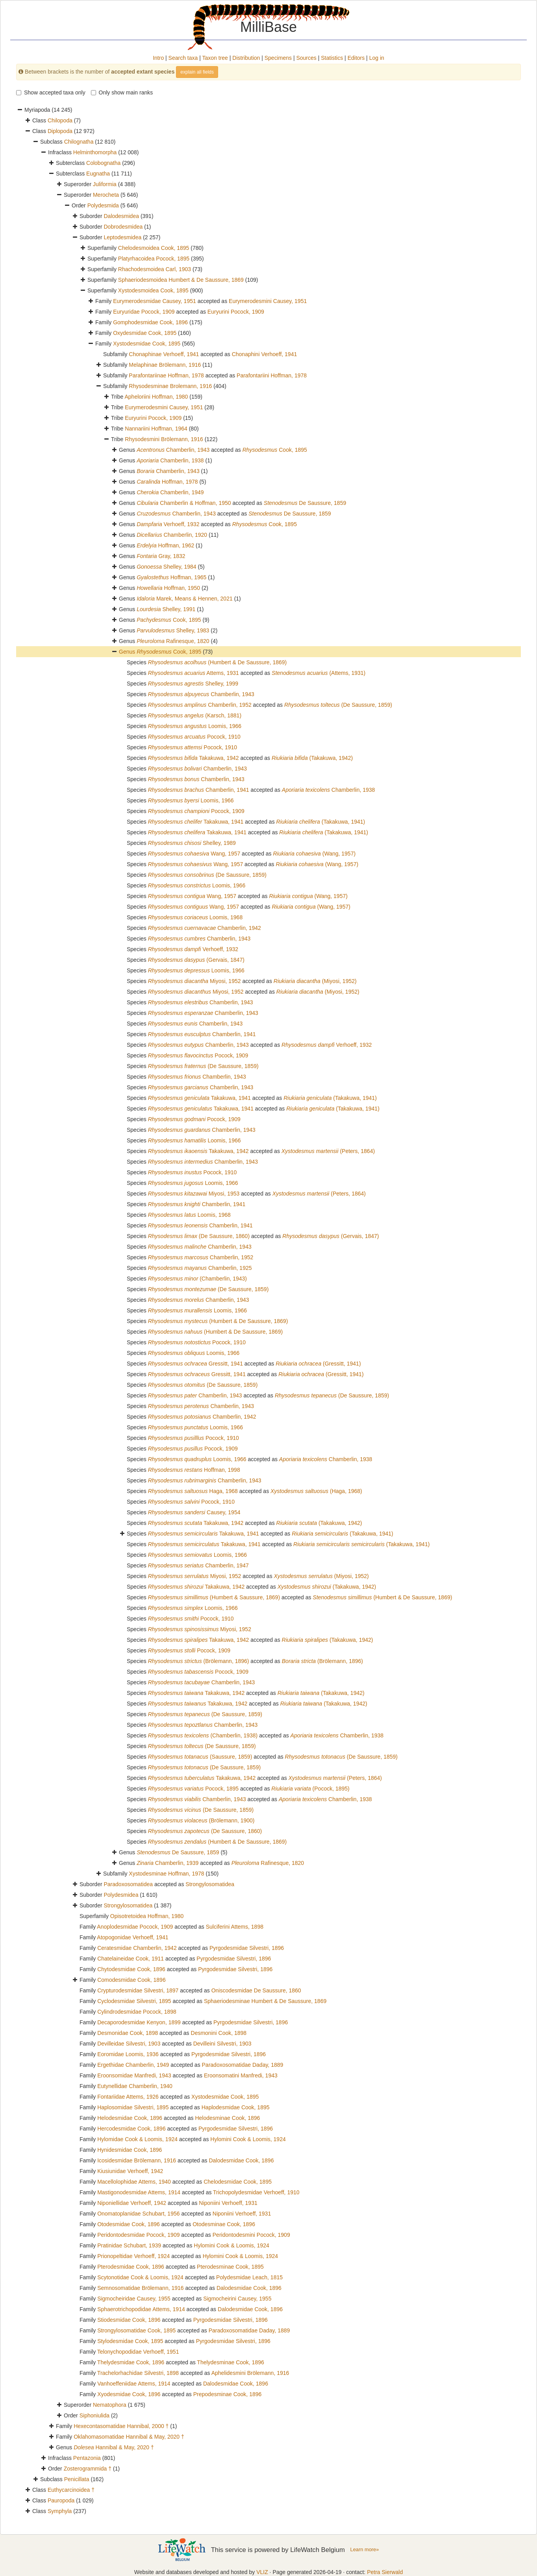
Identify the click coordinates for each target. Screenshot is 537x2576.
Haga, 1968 (193, 1491)
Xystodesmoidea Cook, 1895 (153, 290)
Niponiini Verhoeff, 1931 (228, 2203)
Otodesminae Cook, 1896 (224, 2224)
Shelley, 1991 (166, 609)
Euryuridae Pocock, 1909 (143, 312)
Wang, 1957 (194, 853)
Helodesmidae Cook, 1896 (129, 2118)
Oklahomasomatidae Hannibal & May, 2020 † (129, 2437)
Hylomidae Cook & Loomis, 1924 (137, 2139)
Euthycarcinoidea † (71, 2490)
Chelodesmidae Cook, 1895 (238, 2182)
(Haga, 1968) (316, 1491)
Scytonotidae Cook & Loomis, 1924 (140, 2277)
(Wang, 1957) (314, 853)
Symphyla (60, 2511)
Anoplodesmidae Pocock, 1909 (135, 1927)
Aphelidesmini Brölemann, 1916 (250, 2373)
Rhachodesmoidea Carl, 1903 (154, 269)
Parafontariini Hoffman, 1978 (272, 375)
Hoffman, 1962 (165, 545)
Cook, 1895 (275, 450)
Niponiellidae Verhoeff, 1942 (131, 2203)
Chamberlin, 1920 (172, 535)
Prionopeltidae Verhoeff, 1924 (133, 2256)
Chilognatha (79, 142)
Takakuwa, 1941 (196, 822)
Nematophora (109, 2405)
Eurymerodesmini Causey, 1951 (268, 301)
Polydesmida (103, 205)
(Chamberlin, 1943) (197, 1278)
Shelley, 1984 (166, 567)
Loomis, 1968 (195, 917)
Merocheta (106, 195)
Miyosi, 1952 (194, 981)
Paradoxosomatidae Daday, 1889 (242, 2065)
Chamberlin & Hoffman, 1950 (184, 503)
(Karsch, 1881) (194, 715)
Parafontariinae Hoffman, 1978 (166, 375)
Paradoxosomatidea (128, 1884)
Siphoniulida (94, 2415)
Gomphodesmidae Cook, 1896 (150, 322)
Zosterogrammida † (87, 2468)
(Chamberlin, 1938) (203, 1735)
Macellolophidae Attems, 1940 (134, 2182)
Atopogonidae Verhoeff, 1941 (132, 1937)
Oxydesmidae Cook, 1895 (144, 333)
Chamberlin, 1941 (198, 790)
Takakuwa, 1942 (193, 758)
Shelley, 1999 (193, 683)
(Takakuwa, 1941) (320, 822)
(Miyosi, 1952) (315, 981)
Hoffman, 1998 (194, 1470)
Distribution (246, 58)
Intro (158, 58)
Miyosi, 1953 (194, 1193)
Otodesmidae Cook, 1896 (128, 2224)
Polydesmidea (121, 1895)
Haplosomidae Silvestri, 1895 (133, 2107)
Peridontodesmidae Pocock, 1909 (138, 2235)
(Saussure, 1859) (200, 1757)
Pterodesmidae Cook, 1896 (130, 2267)
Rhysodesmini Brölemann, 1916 (164, 439)
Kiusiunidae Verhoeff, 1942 (130, 2171)
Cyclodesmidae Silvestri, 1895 (134, 2001)
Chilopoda (60, 120)
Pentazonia (87, 2458)
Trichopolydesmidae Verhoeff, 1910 (256, 2192)
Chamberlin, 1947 (198, 1565)
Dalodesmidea (121, 216)
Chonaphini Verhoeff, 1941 (264, 354)
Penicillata (76, 2479)
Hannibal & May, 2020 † (114, 2447)
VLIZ (262, 2572)
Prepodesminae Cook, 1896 (227, 2394)
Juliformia (105, 184)
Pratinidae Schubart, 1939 (129, 2245)
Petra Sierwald (385, 2572)
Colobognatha (103, 163)
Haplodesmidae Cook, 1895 (236, 2107)
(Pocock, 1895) (310, 1788)
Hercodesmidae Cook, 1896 (131, 2128)
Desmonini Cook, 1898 (219, 2033)
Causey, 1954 (194, 1512)
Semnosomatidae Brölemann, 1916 (140, 2288)
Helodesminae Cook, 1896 (227, 2118)
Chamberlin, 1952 (200, 705)
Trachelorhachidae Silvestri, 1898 (138, 2373)
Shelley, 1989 (192, 843)
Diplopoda (60, 131)
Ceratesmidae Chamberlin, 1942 (137, 1948)
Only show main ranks (122, 92)
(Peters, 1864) (328, 1151)
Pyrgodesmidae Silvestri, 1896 (246, 1948)
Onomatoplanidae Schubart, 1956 (138, 2213)
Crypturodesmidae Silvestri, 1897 (137, 1990)
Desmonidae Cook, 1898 (127, 2033)
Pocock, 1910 (194, 737)
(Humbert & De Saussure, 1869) (217, 662)
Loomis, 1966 (194, 726)
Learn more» (364, 2549)
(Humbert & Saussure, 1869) (214, 1597)
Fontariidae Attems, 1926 (128, 2097)
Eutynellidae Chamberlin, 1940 (134, 2086)
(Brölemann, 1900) (201, 1820)
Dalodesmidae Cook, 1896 (241, 2160)
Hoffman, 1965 (171, 577)
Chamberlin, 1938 (170, 460)
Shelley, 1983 (173, 630)
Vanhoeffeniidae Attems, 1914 (133, 2383)
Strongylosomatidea (209, 1884)
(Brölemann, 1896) (198, 1661)
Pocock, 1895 (193, 1788)
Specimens (278, 58)
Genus (128, 652)
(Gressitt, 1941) (318, 1363)
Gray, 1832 (161, 556)
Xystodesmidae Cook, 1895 (146, 343)
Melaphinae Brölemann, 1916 (165, 365)
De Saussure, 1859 (305, 503)
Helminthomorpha (95, 152)
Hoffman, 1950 (168, 588)
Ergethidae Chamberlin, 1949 (133, 2065)
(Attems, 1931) (318, 673)
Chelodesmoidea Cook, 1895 (153, 248)
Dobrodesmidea (123, 227)
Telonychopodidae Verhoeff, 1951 (138, 2352)
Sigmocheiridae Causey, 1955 (133, 2298)
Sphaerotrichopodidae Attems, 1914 (141, 2309)
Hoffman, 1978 (167, 482)
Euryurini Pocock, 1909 (235, 312)
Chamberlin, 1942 (204, 928)
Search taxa (183, 58)
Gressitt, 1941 (195, 1363)
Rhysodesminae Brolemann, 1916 (170, 386)
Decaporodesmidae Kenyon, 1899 (139, 2022)
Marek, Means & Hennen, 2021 (185, 598)
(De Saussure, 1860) (199, 1236)
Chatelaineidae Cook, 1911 (130, 1958)
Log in (376, 58)
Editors (356, 58)
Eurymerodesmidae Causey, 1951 (154, 301)
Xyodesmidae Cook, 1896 (128, 2394)
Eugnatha (98, 173)
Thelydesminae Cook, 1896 (230, 2362)
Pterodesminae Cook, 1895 (230, 2267)
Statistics (332, 58)
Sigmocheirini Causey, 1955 (237, 2298)
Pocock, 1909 (196, 811)
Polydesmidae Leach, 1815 (249, 2277)
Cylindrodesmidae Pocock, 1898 (136, 2012)
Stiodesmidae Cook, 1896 (128, 2320)
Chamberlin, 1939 (167, 1863)
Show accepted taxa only (50, 92)
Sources (306, 58)
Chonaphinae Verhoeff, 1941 (164, 354)
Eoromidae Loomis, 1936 (128, 2054)
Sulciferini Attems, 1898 (234, 1927)
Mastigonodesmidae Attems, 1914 (138, 2192)
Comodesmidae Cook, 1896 (131, 1980)
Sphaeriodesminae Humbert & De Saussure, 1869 (265, 2001)
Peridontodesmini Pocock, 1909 (251, 2235)
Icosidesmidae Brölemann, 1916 (136, 2160)
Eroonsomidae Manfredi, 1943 (134, 2075)
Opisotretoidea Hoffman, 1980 (147, 1916)
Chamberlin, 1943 (173, 450)
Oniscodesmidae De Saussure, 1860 (256, 1990)
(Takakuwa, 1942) (312, 758)
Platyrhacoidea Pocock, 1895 (153, 258)
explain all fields (197, 72)
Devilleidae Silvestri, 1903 (128, 2043)
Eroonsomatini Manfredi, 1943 (241, 2075)
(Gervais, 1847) (196, 960)
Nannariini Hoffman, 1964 (156, 428)
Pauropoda (61, 2500)
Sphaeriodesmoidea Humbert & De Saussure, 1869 (181, 280)
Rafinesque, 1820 (173, 641)
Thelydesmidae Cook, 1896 (130, 2362)
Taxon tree (215, 58)
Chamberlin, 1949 (170, 492)
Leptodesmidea (122, 237)
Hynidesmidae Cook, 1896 (129, 2150)
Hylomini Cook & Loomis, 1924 (247, 2139)
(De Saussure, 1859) (338, 705)
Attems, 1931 (193, 673)
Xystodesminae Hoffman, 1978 (166, 1873)
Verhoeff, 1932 (168, 524)
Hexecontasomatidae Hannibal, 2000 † (121, 2426)
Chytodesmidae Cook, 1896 (131, 1969)
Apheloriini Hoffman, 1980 (156, 397)
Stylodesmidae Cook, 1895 (130, 2341)
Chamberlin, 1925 (200, 1268)
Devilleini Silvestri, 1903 (222, 2043)
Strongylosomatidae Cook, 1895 (136, 2330)
